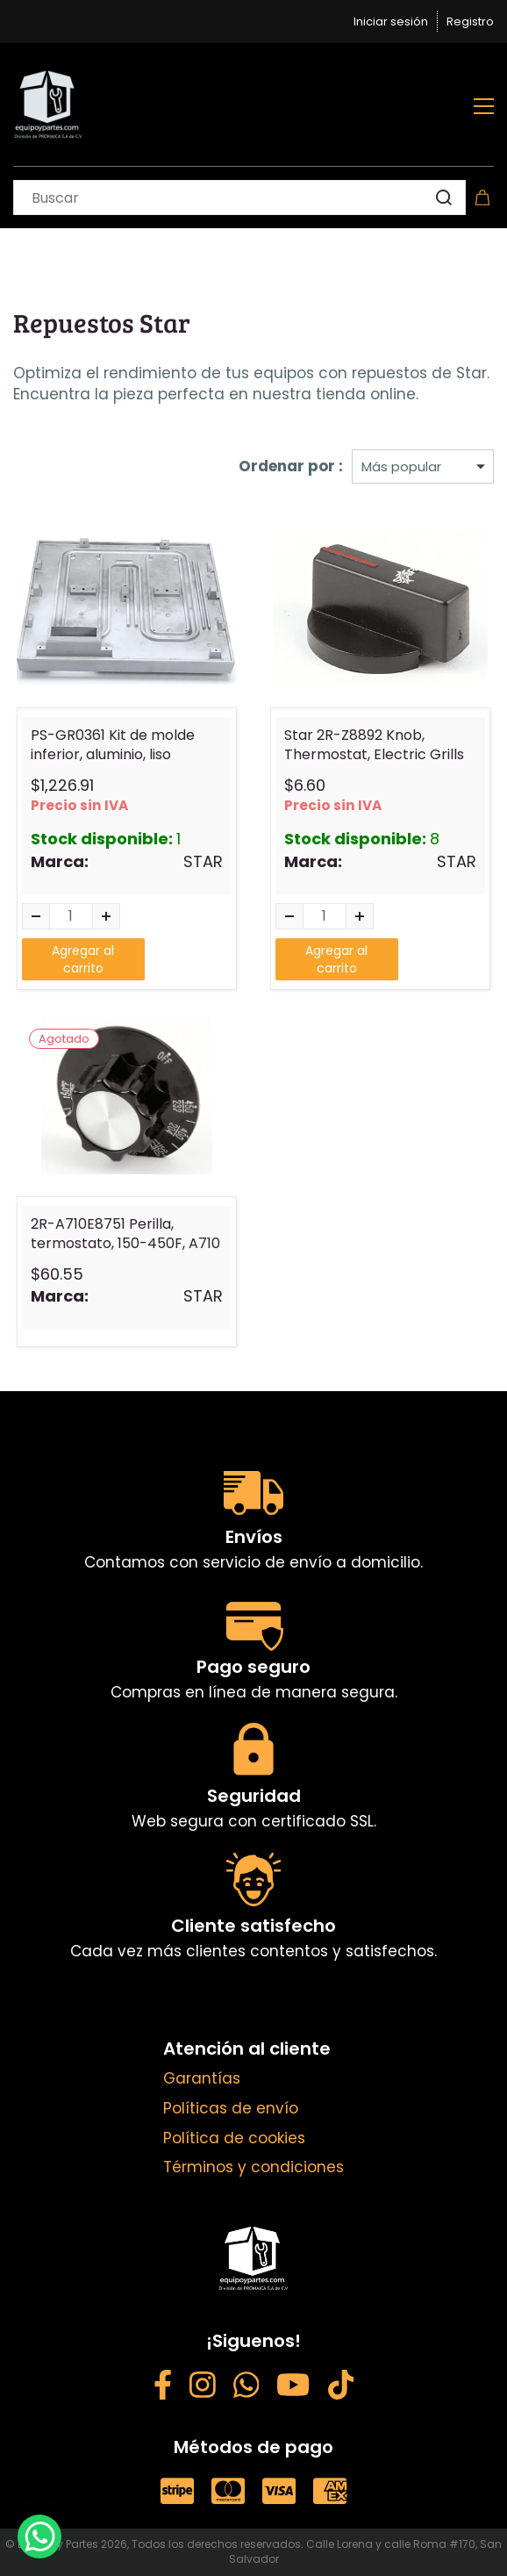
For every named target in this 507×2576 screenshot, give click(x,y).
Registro (470, 21)
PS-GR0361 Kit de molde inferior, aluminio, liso (113, 745)
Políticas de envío (230, 2108)
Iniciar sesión (390, 21)
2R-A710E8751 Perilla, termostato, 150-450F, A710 (125, 1234)
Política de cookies (234, 2138)
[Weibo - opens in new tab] (341, 2388)
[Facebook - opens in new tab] (163, 2388)
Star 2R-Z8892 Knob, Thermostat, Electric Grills (374, 745)
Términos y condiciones (253, 2167)
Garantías (201, 2078)
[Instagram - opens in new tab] (202, 2388)
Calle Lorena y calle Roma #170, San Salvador (366, 2551)
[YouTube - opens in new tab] (293, 2388)
